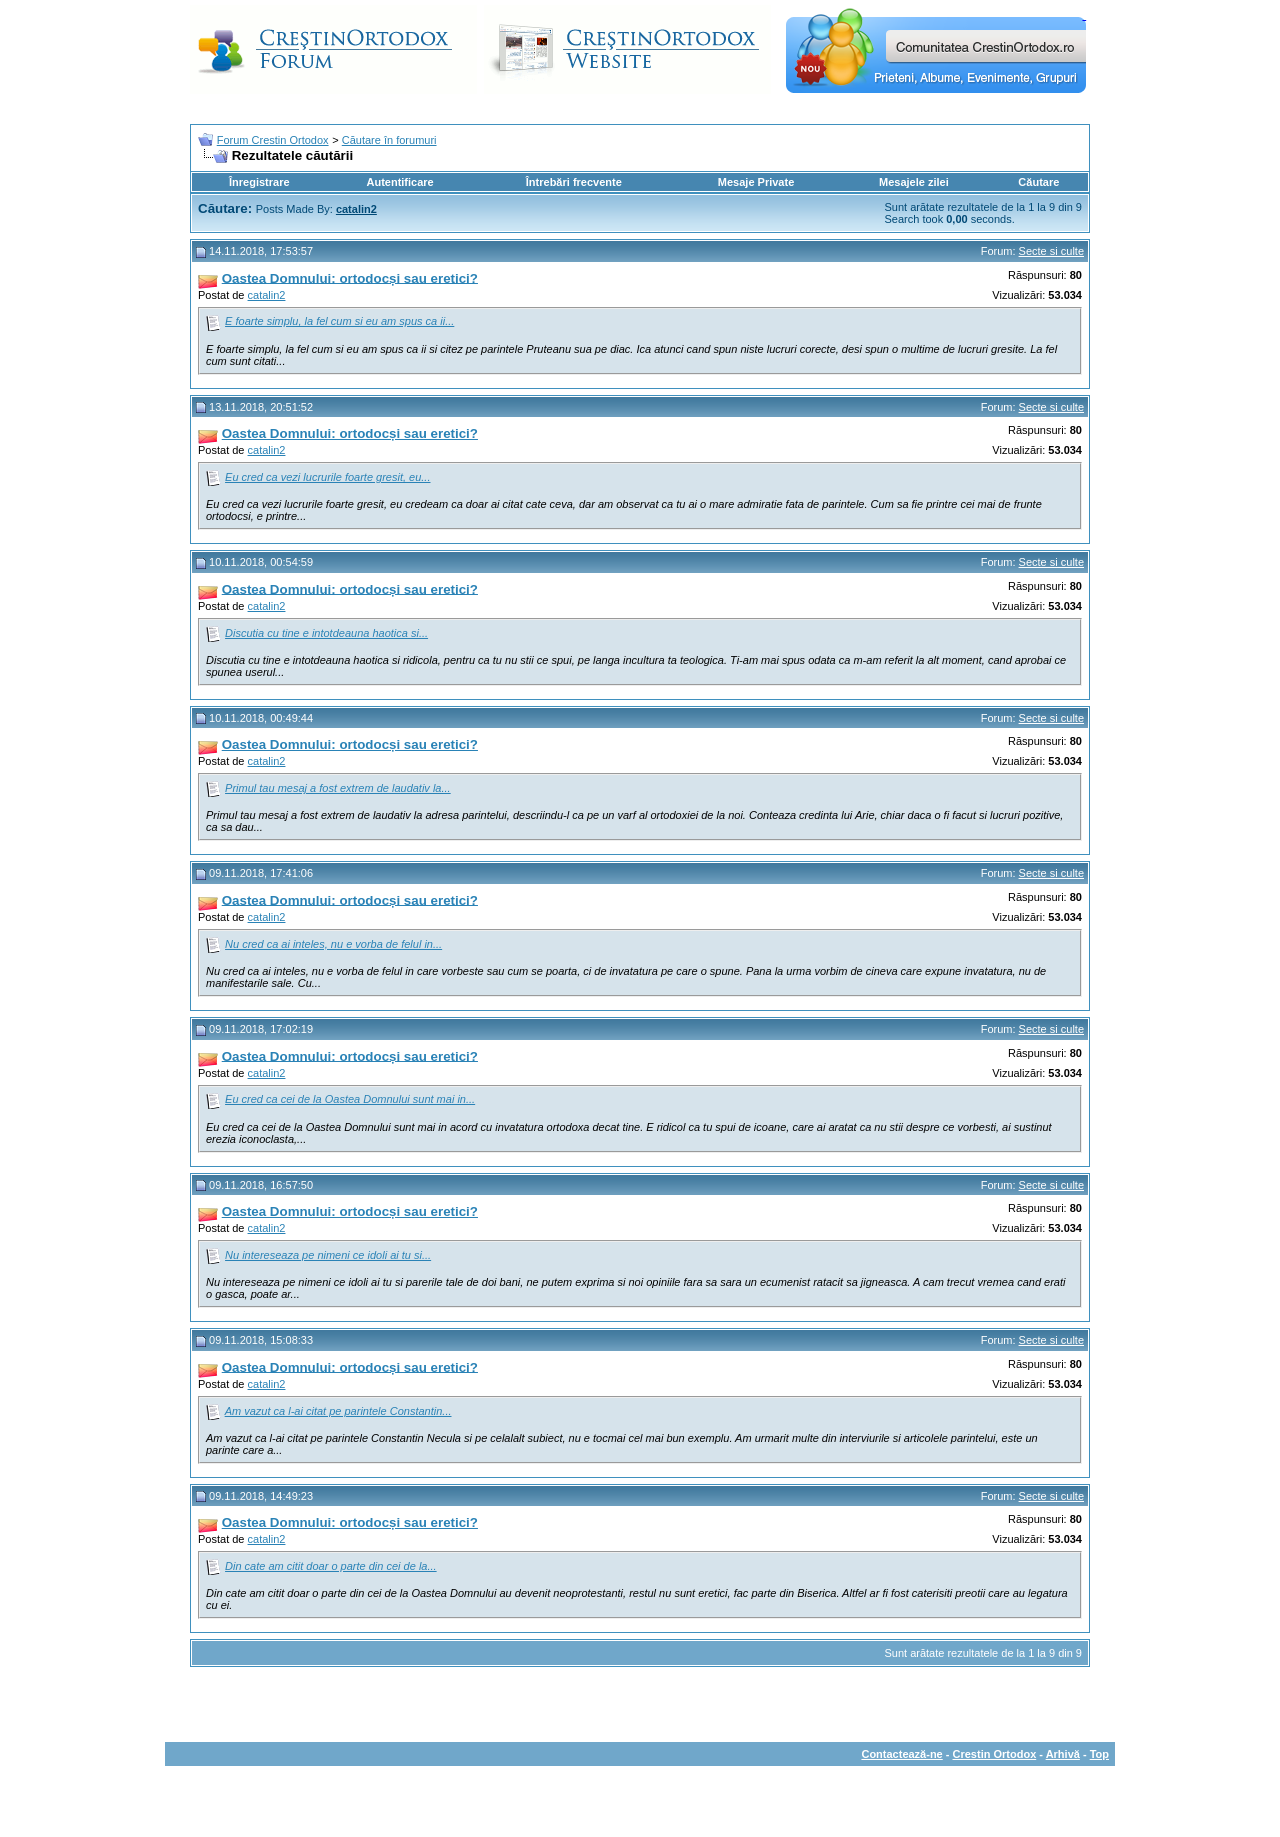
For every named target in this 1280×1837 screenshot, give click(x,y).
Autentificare (399, 182)
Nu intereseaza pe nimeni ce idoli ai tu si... (328, 1255)
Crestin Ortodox (995, 1754)
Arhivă (1063, 1754)
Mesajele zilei (914, 182)
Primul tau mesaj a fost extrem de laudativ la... (338, 788)
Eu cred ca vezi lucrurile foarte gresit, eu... (327, 477)
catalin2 (267, 295)
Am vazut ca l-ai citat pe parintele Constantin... (338, 1411)
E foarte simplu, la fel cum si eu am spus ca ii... (339, 321)
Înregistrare (259, 182)
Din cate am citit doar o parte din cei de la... (331, 1566)
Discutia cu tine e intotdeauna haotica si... (326, 633)
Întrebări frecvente (574, 182)
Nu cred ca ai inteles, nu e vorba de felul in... (333, 944)
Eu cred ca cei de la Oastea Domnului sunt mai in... (350, 1099)
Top (1099, 1754)
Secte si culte (1051, 251)
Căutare (1038, 182)
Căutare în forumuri (389, 140)
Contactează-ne (901, 1754)
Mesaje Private (756, 182)
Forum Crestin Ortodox (273, 140)
